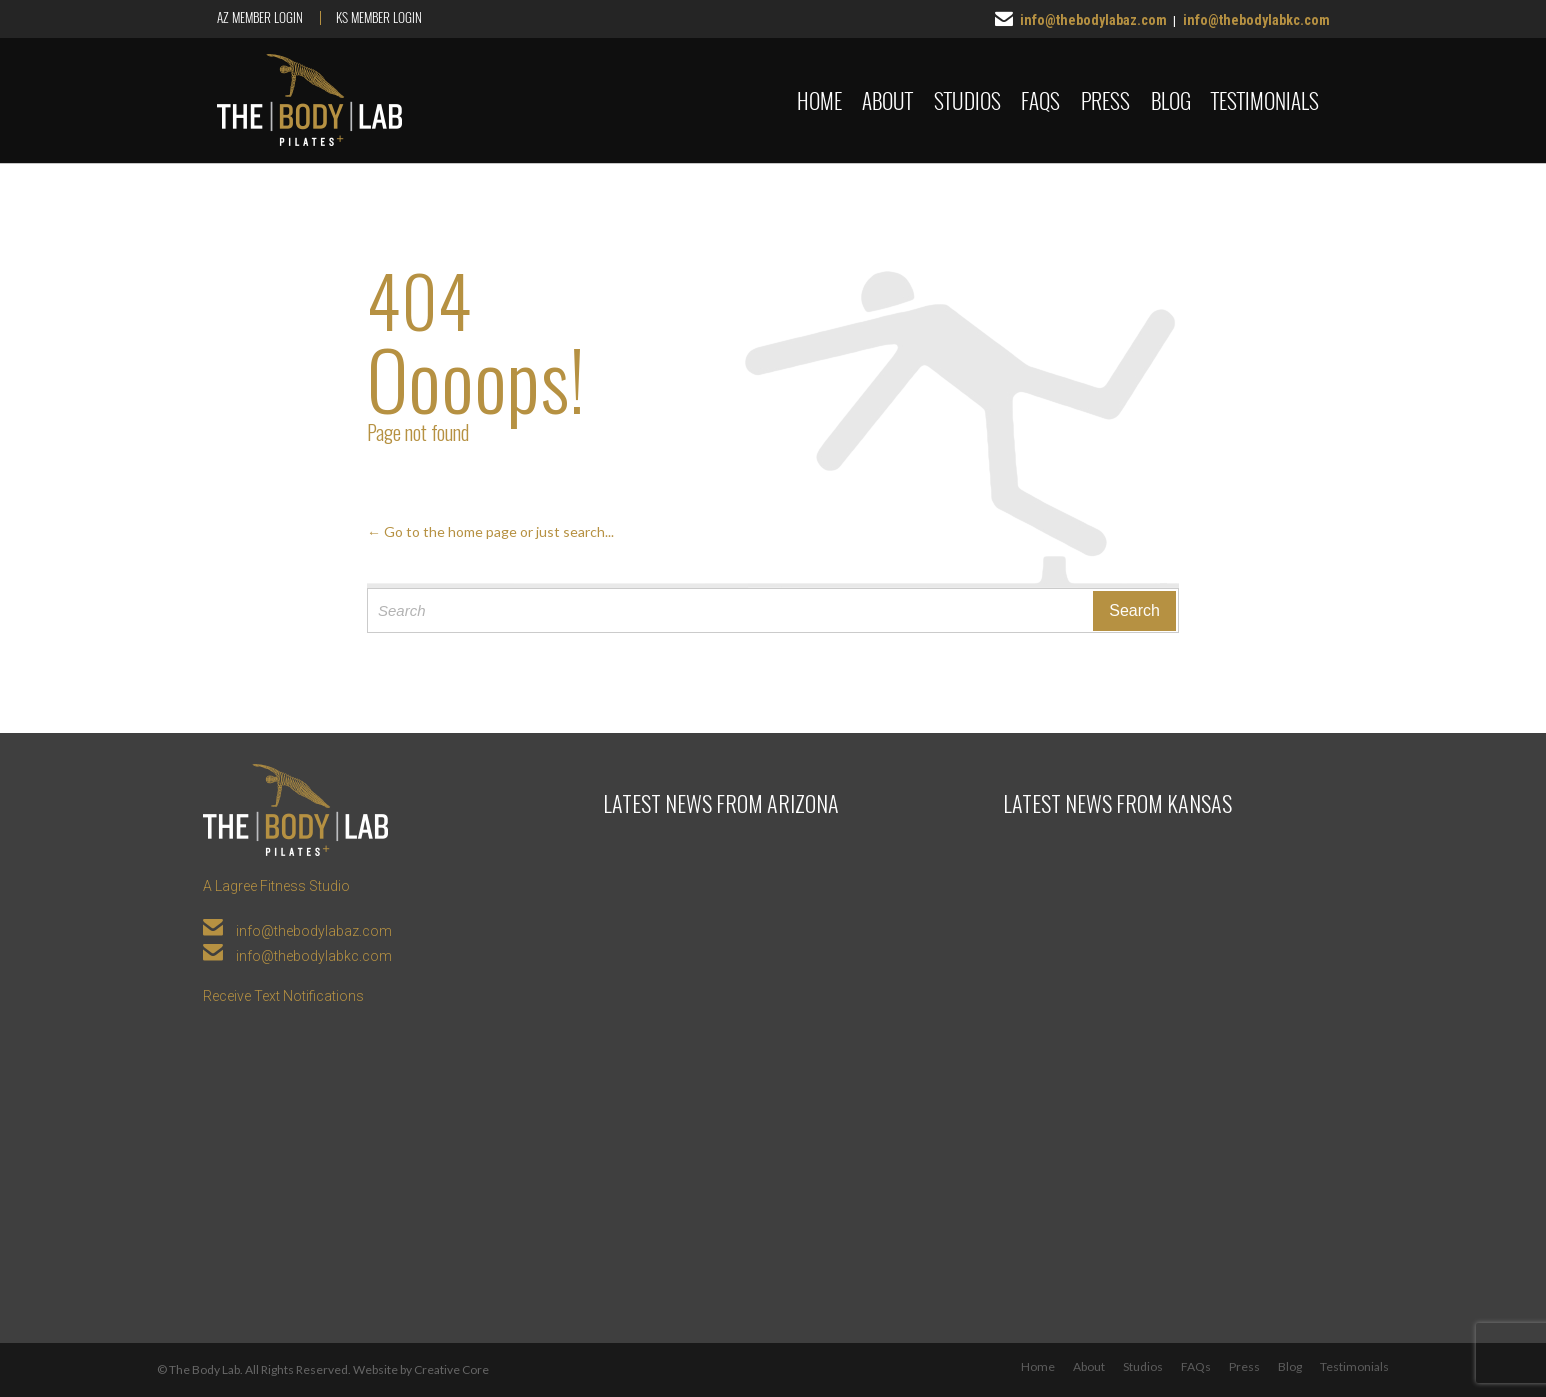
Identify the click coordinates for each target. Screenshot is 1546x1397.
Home (1038, 1366)
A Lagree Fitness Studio (276, 886)
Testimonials (1354, 1366)
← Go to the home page (442, 531)
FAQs (1196, 1366)
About (1089, 1366)
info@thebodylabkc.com (1256, 20)
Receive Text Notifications (283, 996)
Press (1244, 1366)
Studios (1143, 1366)
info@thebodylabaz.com (1093, 20)
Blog (1290, 1366)
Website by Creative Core (421, 1369)
